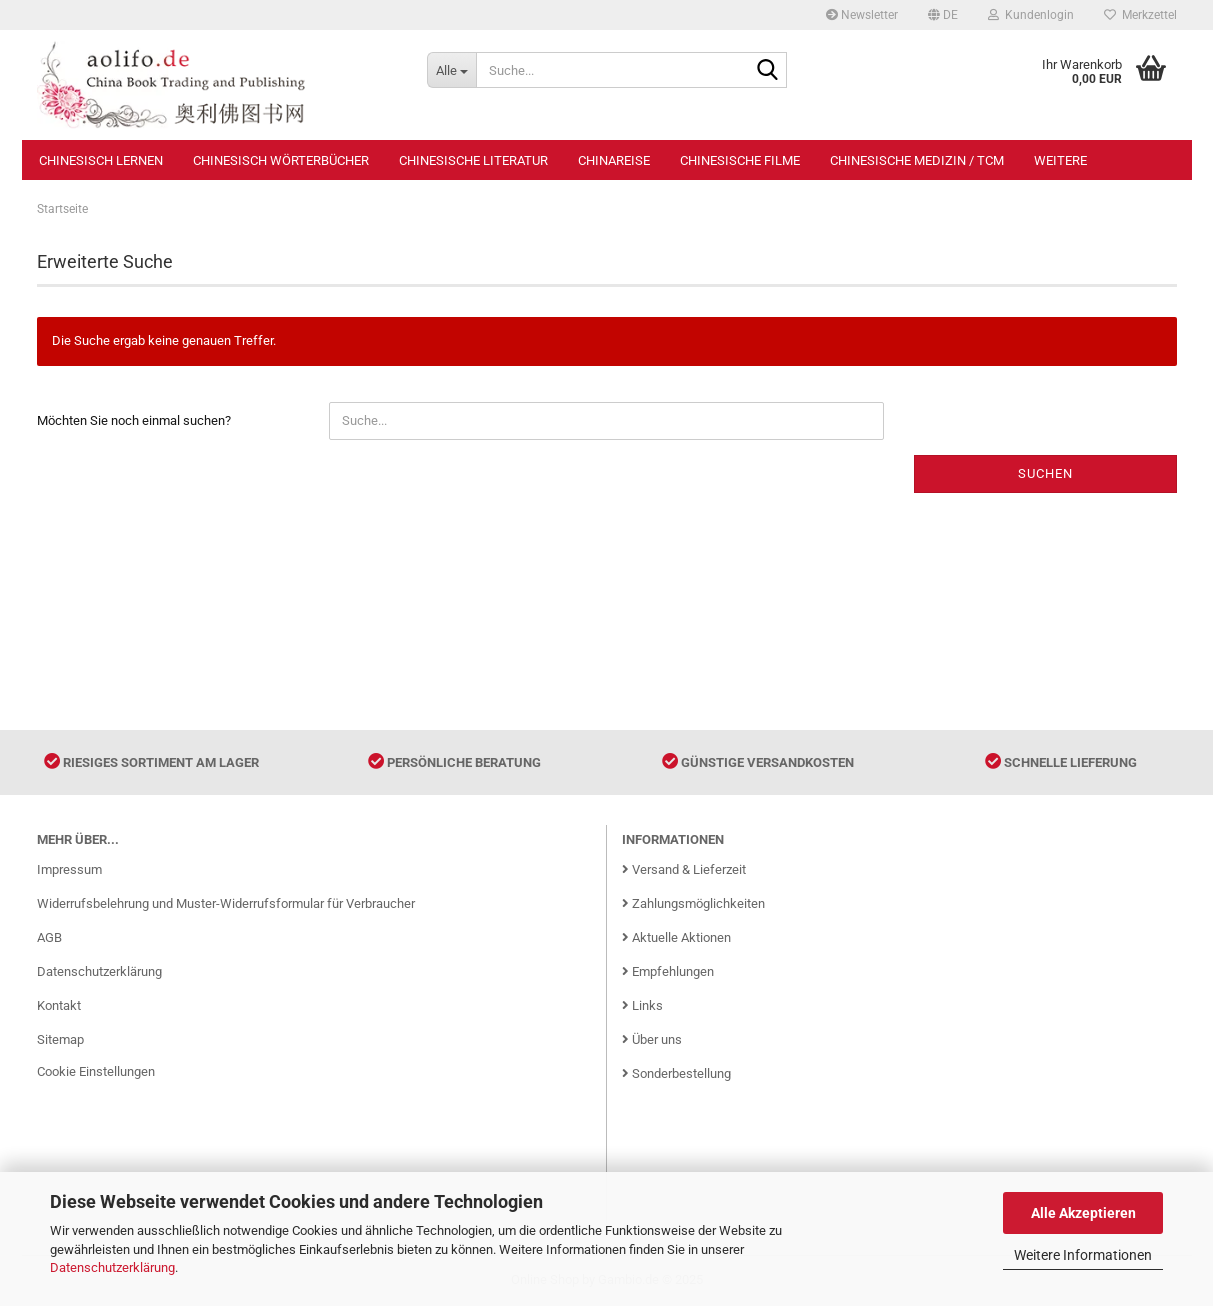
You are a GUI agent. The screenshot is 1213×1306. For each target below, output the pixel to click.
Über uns (652, 1039)
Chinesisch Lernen (101, 160)
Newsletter (862, 15)
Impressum (69, 869)
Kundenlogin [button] (1031, 15)
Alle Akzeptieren (1083, 1213)
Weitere (1060, 160)
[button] (943, 15)
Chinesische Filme (740, 160)
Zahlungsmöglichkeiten (693, 903)
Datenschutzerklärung (112, 1267)
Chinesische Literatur (473, 160)
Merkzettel (1140, 15)
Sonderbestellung (676, 1073)
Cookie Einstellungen (96, 1071)
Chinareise (614, 160)
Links (642, 1005)
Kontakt (59, 1005)
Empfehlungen (668, 971)
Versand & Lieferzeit (684, 869)
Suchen (1045, 473)
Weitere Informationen (1083, 1255)
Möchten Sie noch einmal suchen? (134, 420)
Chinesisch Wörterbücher (281, 160)
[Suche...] (451, 70)
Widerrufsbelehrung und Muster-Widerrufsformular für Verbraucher (226, 903)
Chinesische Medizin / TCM (917, 160)
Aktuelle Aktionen (676, 937)
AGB (49, 937)
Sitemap (60, 1039)
